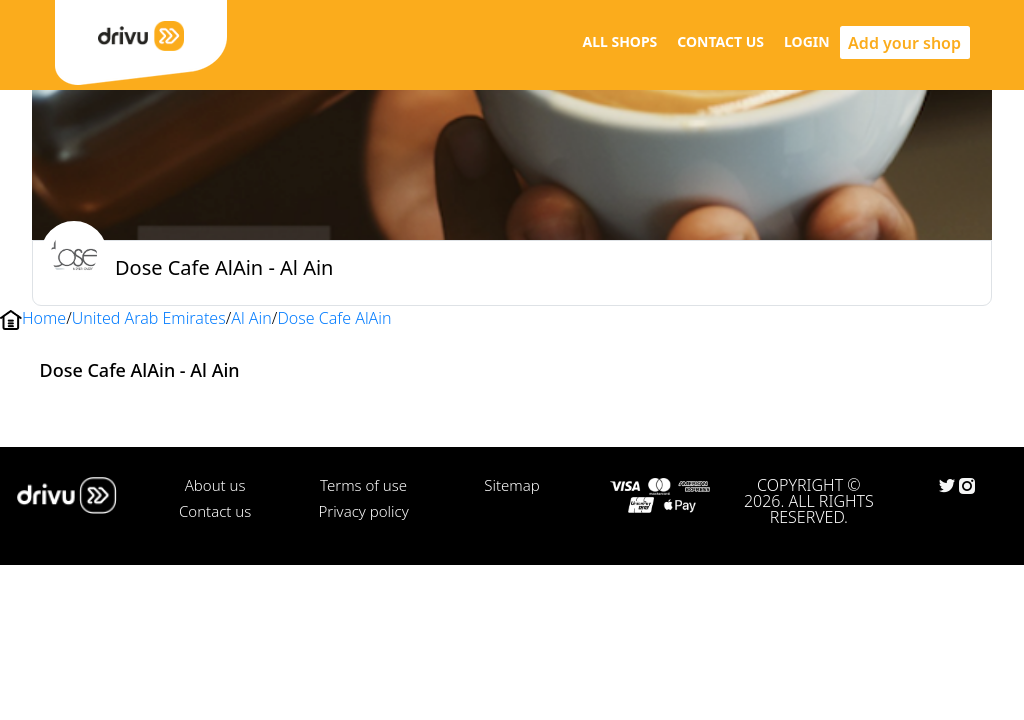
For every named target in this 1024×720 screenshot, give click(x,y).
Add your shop (904, 43)
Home (44, 318)
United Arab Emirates (149, 318)
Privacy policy (363, 511)
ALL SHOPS (619, 41)
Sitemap (511, 485)
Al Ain (251, 318)
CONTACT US (720, 41)
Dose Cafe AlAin (334, 318)
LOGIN (807, 41)
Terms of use (363, 485)
